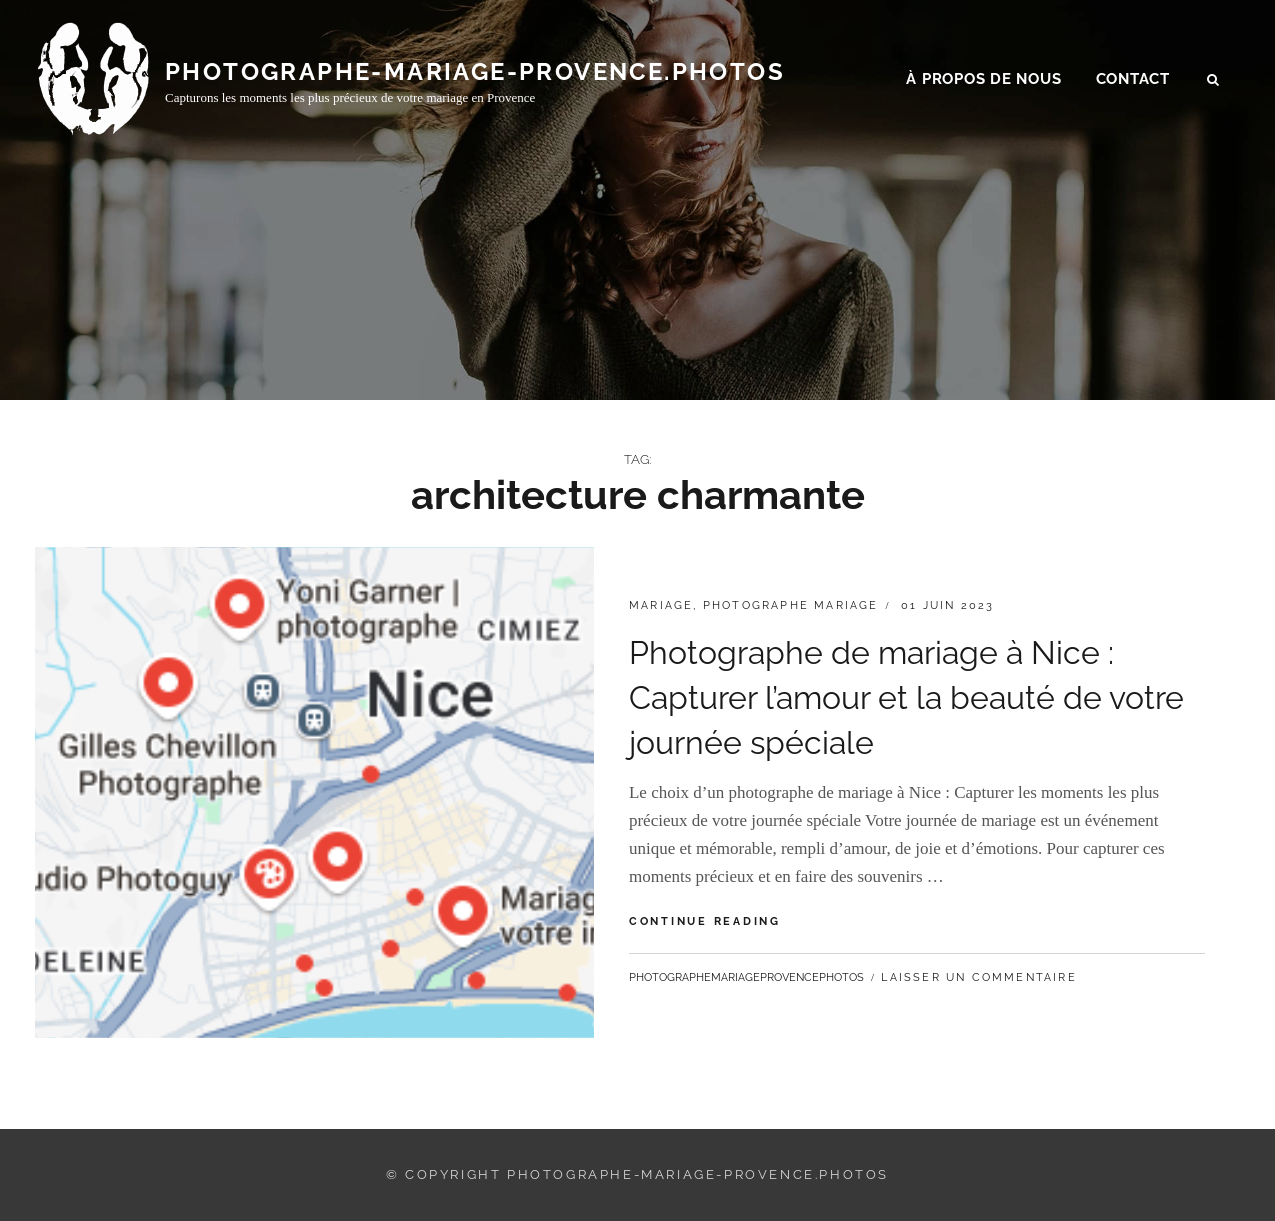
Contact (1133, 81)
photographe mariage (791, 605)
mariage (661, 605)
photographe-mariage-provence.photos (475, 72)
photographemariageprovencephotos (746, 977)
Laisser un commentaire (978, 977)
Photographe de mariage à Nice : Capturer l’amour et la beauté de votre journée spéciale (906, 697)
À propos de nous (983, 81)
